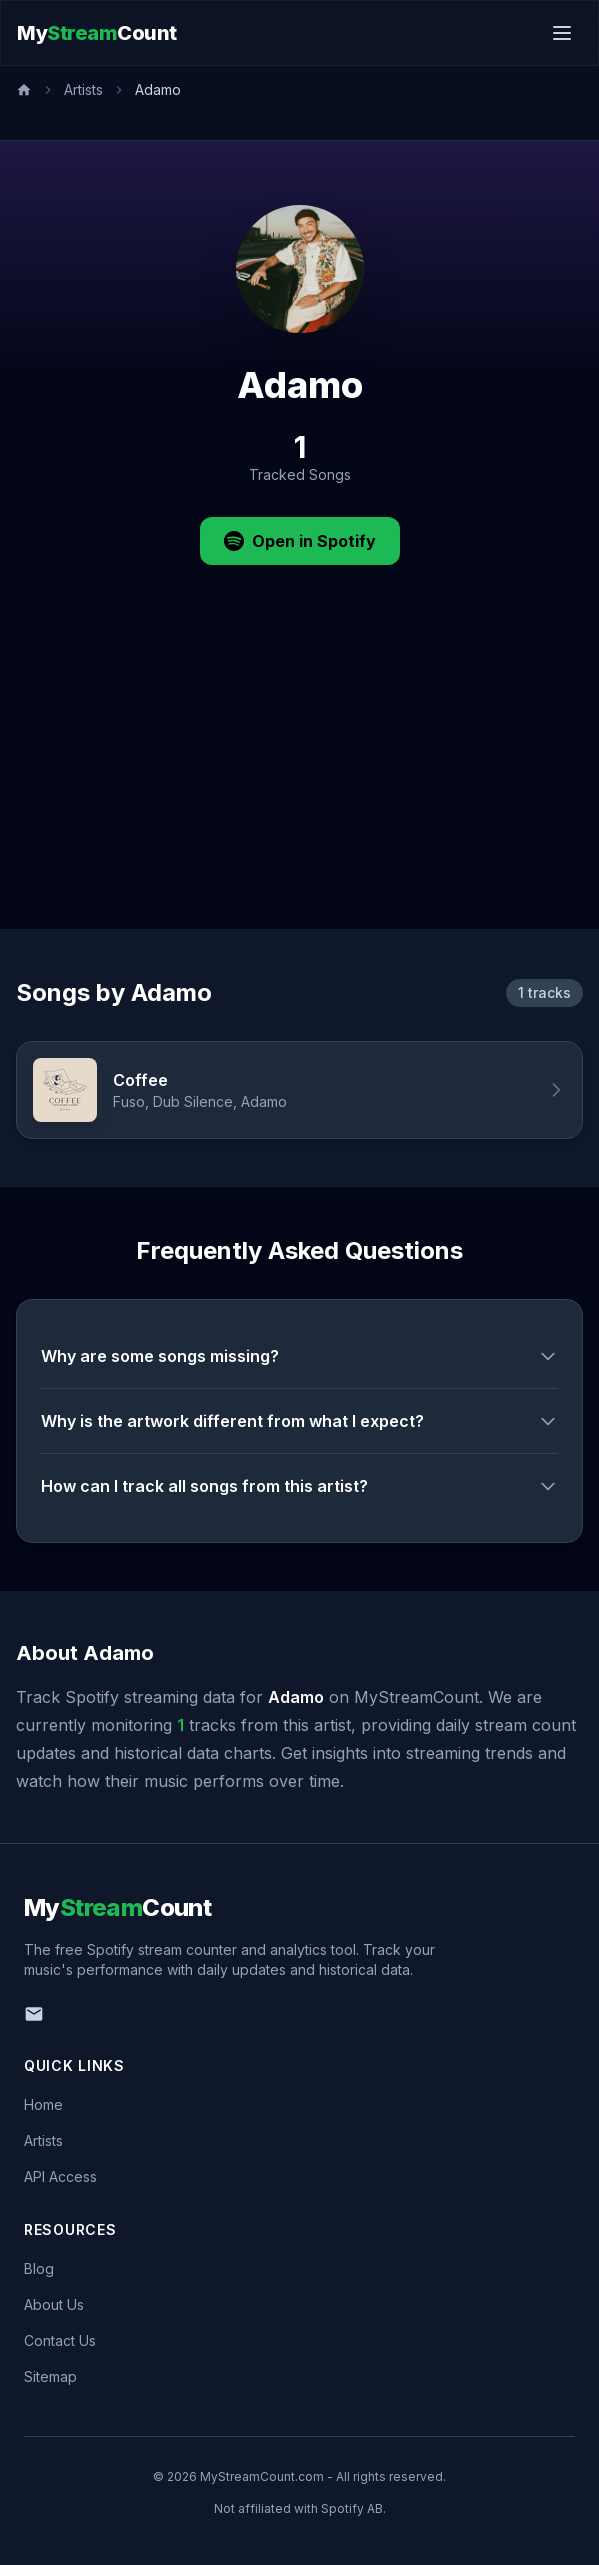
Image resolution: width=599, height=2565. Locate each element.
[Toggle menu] (562, 33)
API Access (60, 2176)
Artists (83, 89)
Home (43, 2104)
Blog (39, 2268)
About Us (54, 2304)
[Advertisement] (299, 779)
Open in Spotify (300, 541)
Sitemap (50, 2376)
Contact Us (60, 2340)
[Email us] (34, 2014)
